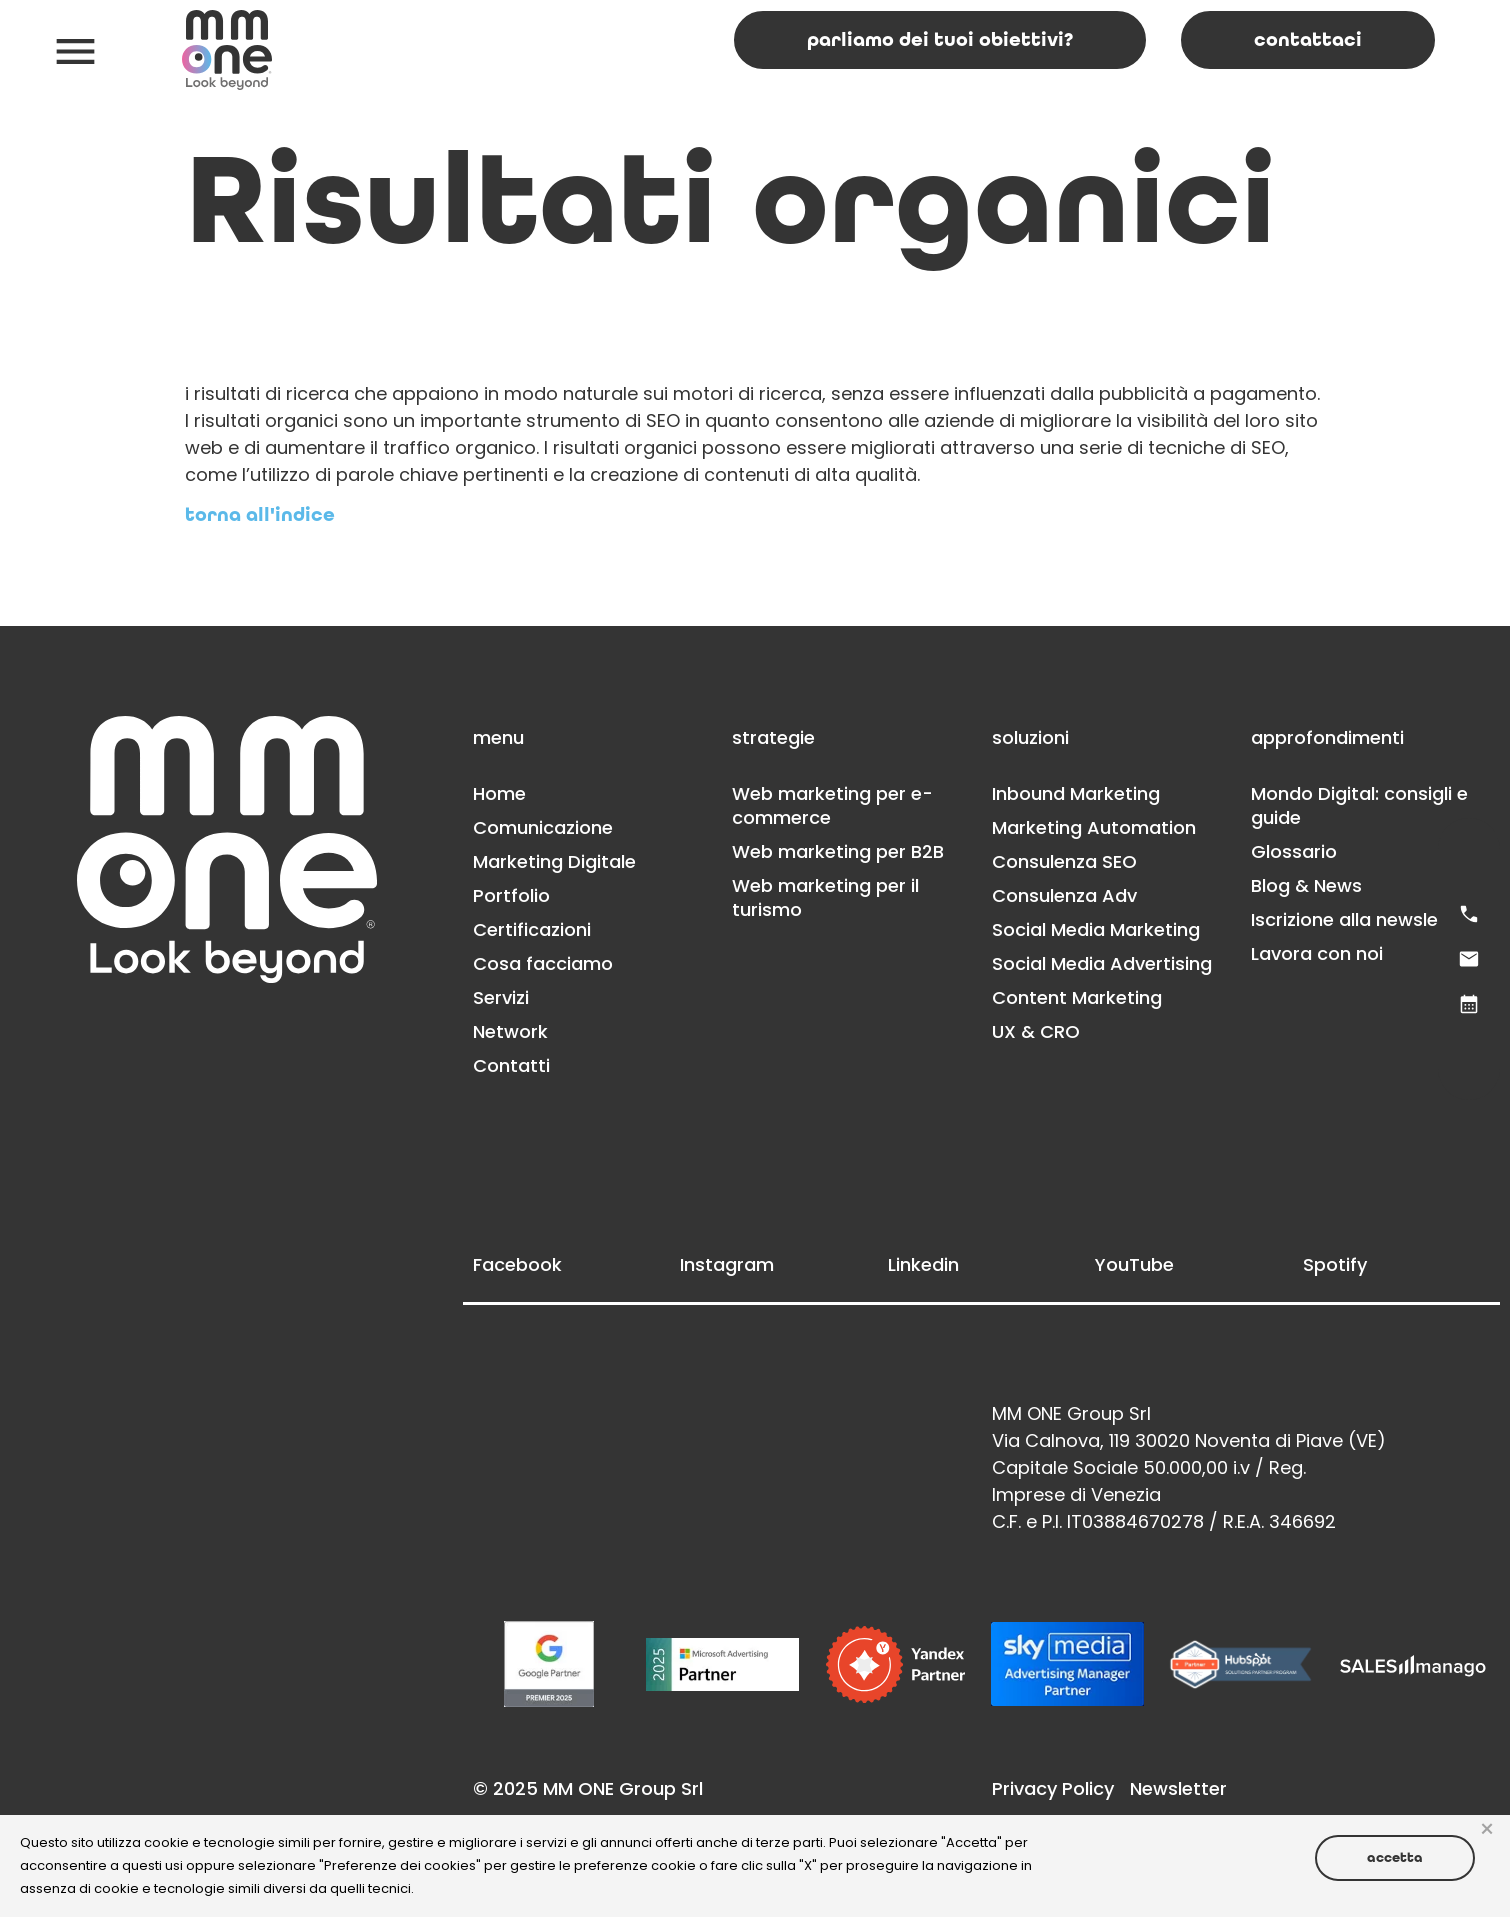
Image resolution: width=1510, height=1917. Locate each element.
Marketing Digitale (554, 861)
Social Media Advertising (1102, 963)
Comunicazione (543, 827)
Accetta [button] (1395, 1857)
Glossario (1294, 851)
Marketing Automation (1094, 827)
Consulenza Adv (1064, 895)
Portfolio (511, 895)
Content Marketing (1077, 997)
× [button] (1487, 1830)
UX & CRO (1036, 1031)
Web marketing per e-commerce (832, 805)
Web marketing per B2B (838, 851)
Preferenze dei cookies (400, 1865)
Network (510, 1031)
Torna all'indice (260, 515)
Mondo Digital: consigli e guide (1359, 805)
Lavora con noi (1317, 953)
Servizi (501, 997)
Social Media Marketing (1096, 929)
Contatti (511, 1065)
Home (499, 793)
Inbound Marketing (1076, 793)
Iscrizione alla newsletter (1361, 919)
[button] (76, 50)
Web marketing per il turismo (825, 897)
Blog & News (1306, 885)
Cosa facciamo (543, 963)
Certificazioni (532, 929)
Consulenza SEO (1064, 861)
